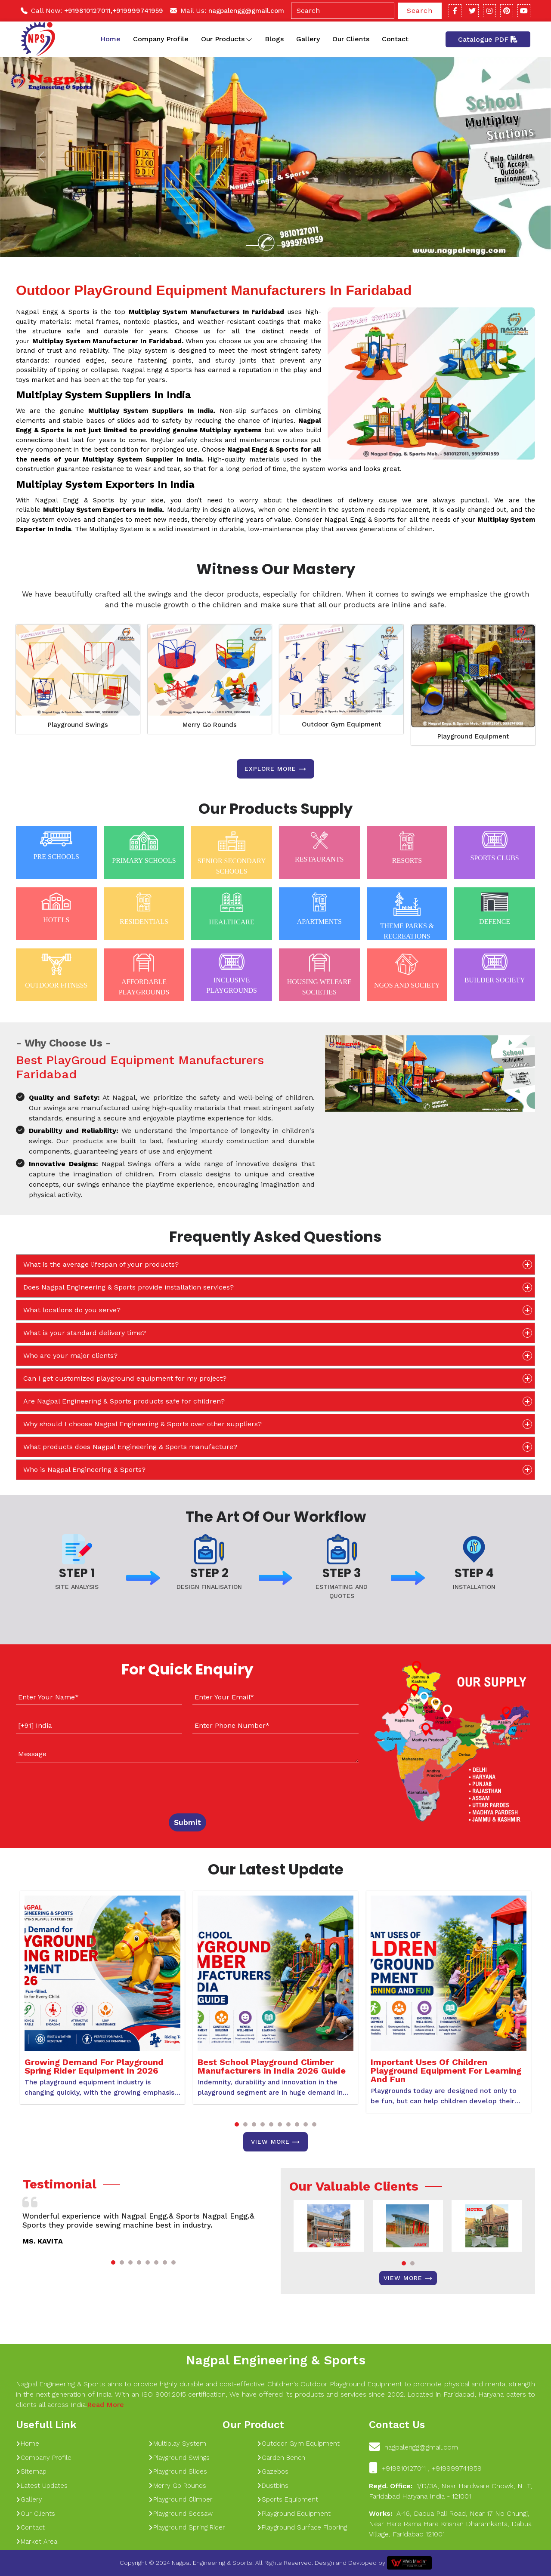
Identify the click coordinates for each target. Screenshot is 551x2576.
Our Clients (350, 39)
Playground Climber (181, 2499)
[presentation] (68, 1786)
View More (275, 2142)
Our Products (226, 39)
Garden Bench (281, 2458)
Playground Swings (78, 725)
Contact (395, 39)
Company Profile (161, 39)
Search (420, 10)
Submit (187, 1822)
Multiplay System (177, 2443)
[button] (237, 2124)
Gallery (308, 39)
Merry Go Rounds (210, 725)
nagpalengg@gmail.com (246, 11)
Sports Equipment (287, 2499)
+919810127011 (87, 11)
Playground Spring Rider (187, 2527)
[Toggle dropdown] (249, 39)
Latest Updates (42, 2486)
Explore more (275, 769)
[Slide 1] (252, 245)
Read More (105, 2405)
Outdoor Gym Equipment (341, 724)
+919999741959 (137, 11)
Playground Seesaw (181, 2514)
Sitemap (31, 2471)
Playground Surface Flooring (302, 2527)
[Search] (342, 11)
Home (110, 39)
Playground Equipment (473, 736)
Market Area (36, 2541)
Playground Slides (178, 2471)
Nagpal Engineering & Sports (275, 2359)
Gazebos (272, 2471)
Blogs (274, 39)
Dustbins (272, 2486)
